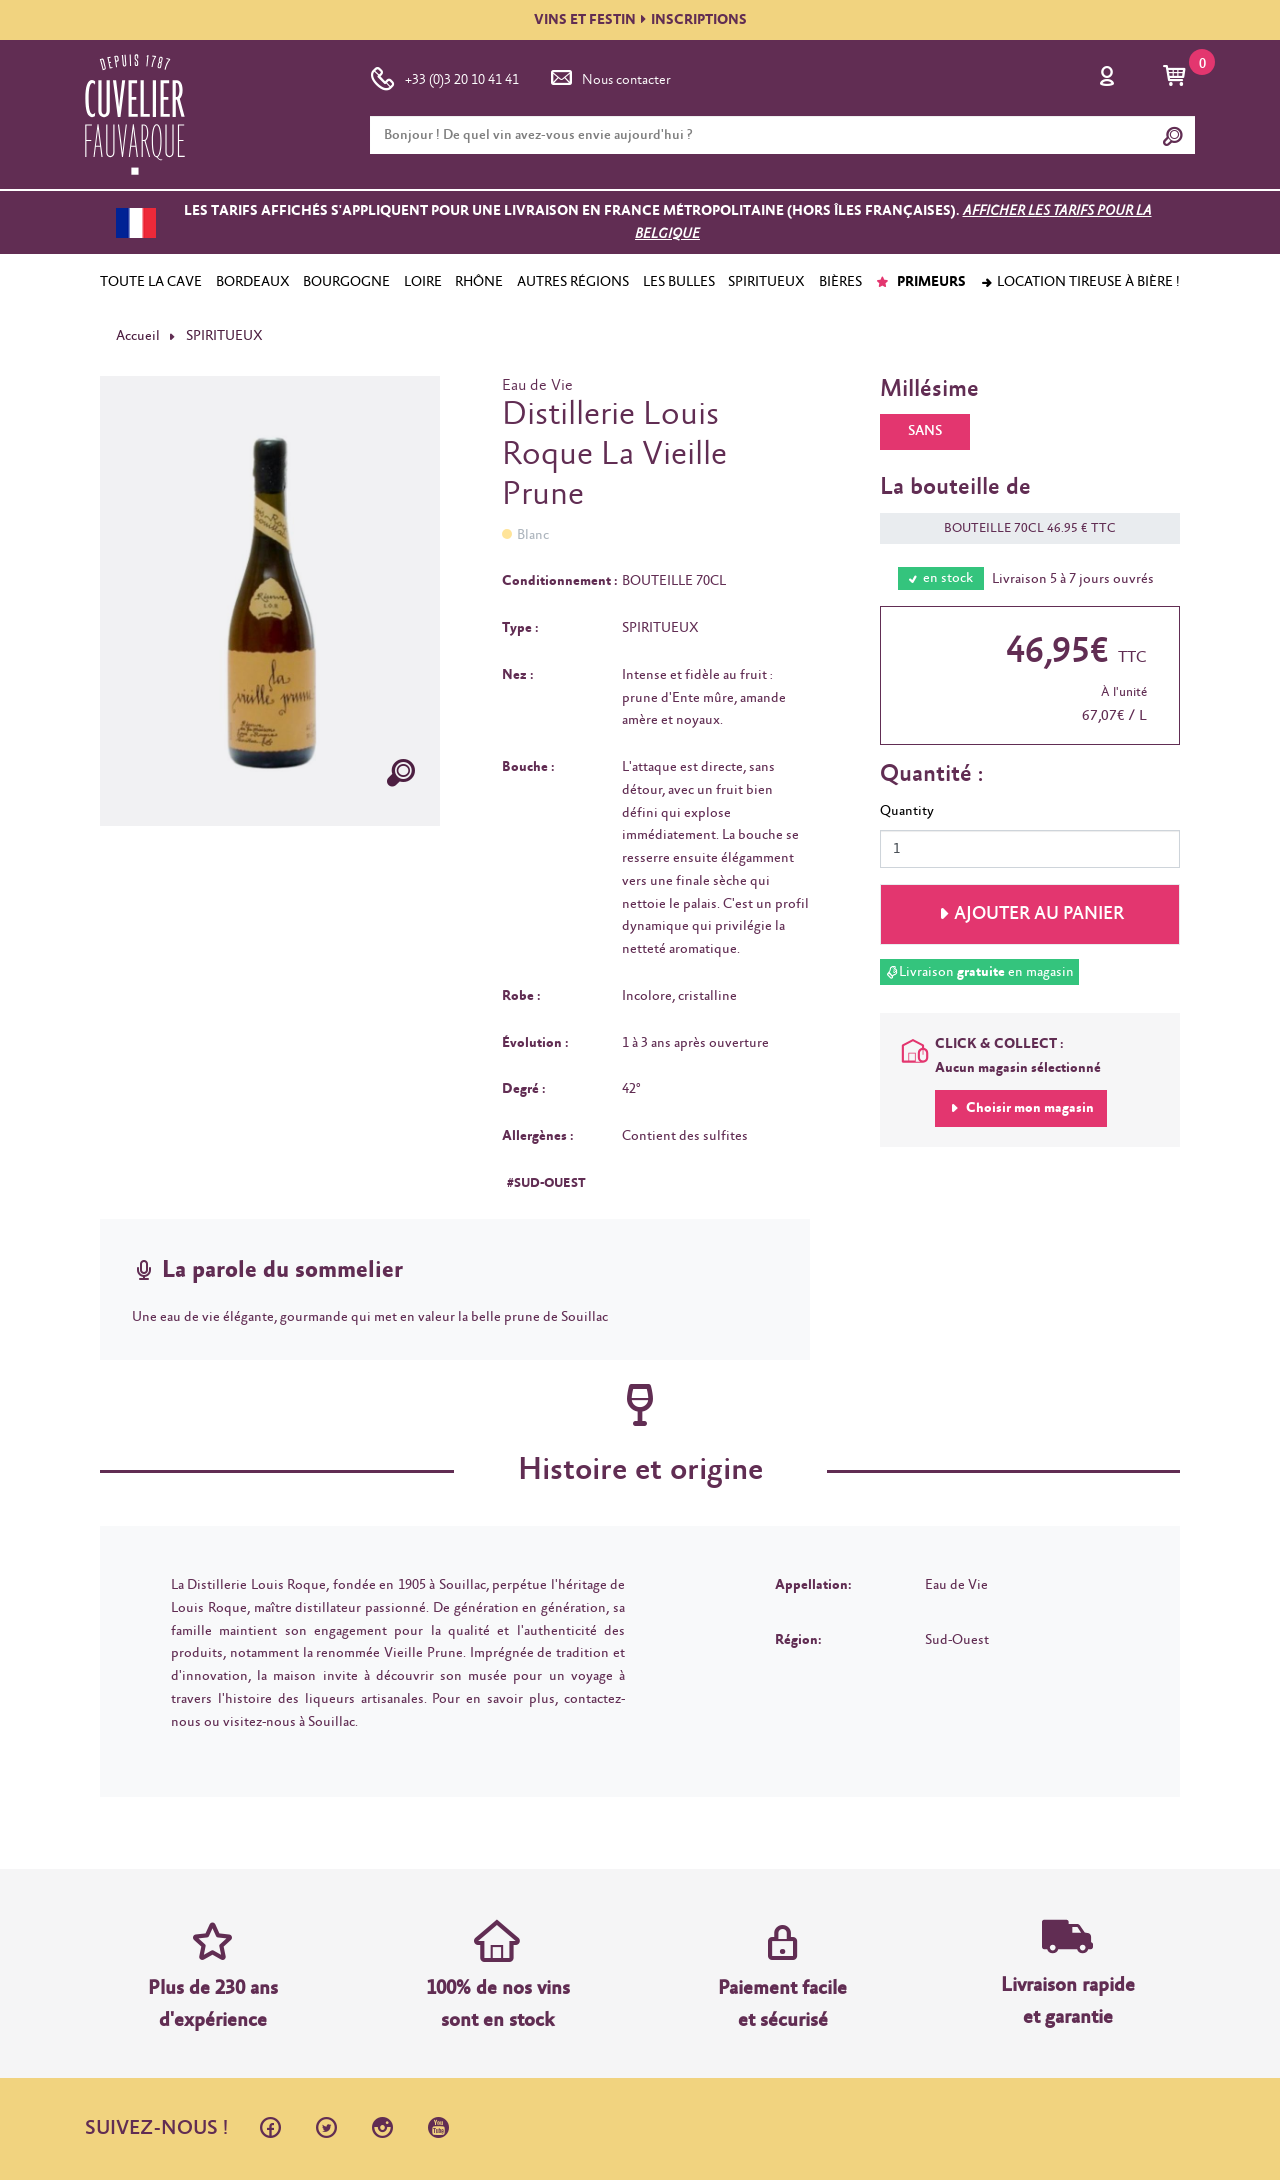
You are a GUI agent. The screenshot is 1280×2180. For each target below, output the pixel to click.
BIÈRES (840, 282)
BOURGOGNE (346, 282)
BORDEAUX (253, 282)
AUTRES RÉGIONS (573, 282)
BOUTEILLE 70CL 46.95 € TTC (1020, 528)
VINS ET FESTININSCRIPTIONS (640, 20)
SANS (925, 431)
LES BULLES (679, 282)
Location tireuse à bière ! (1080, 282)
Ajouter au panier (1039, 914)
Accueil (138, 336)
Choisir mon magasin (1028, 1108)
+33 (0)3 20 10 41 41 (444, 76)
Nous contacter (609, 76)
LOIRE (423, 282)
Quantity (907, 811)
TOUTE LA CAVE (151, 282)
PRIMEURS (920, 282)
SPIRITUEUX (766, 282)
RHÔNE (479, 282)
